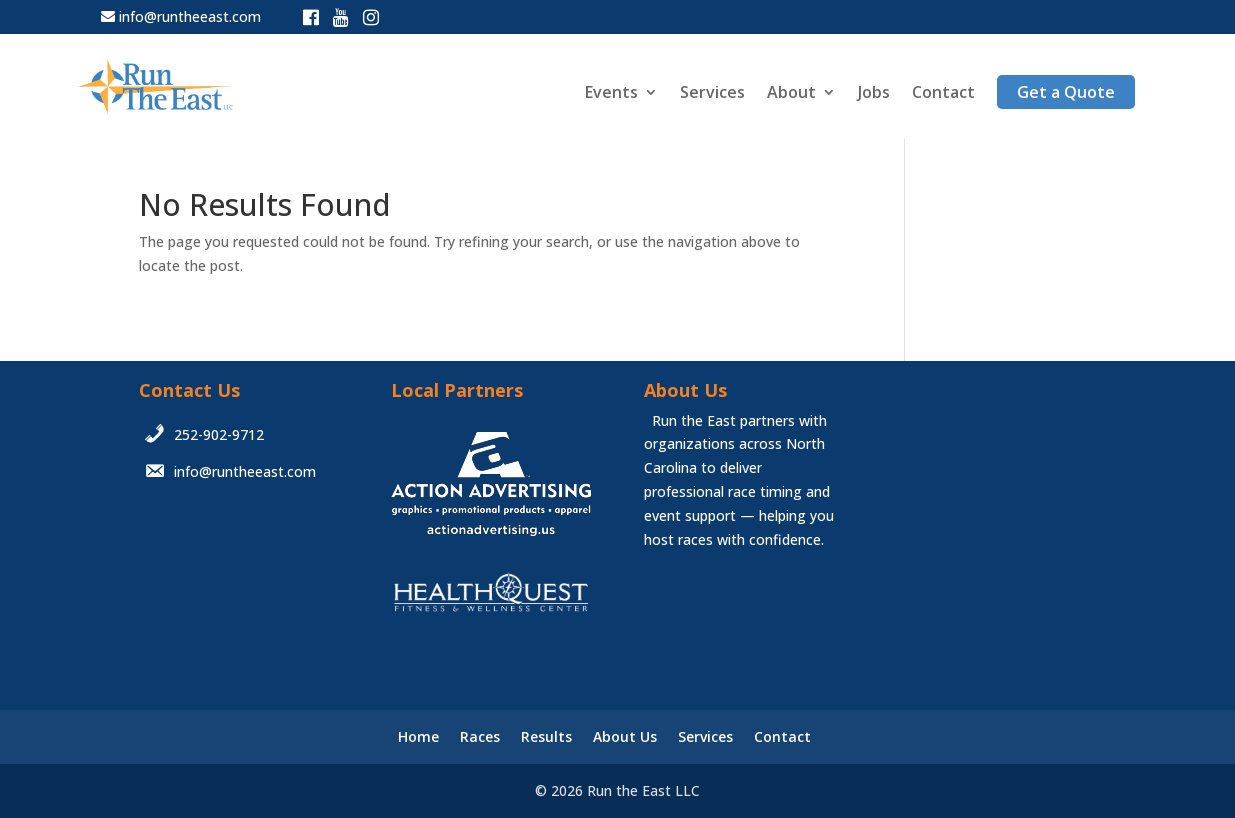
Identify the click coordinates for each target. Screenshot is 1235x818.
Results (546, 736)
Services (712, 94)
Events (611, 94)
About (791, 94)
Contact (943, 94)
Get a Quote (1066, 92)
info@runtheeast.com (190, 16)
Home (418, 736)
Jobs (874, 94)
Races (480, 736)
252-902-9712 (219, 434)
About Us (625, 736)
